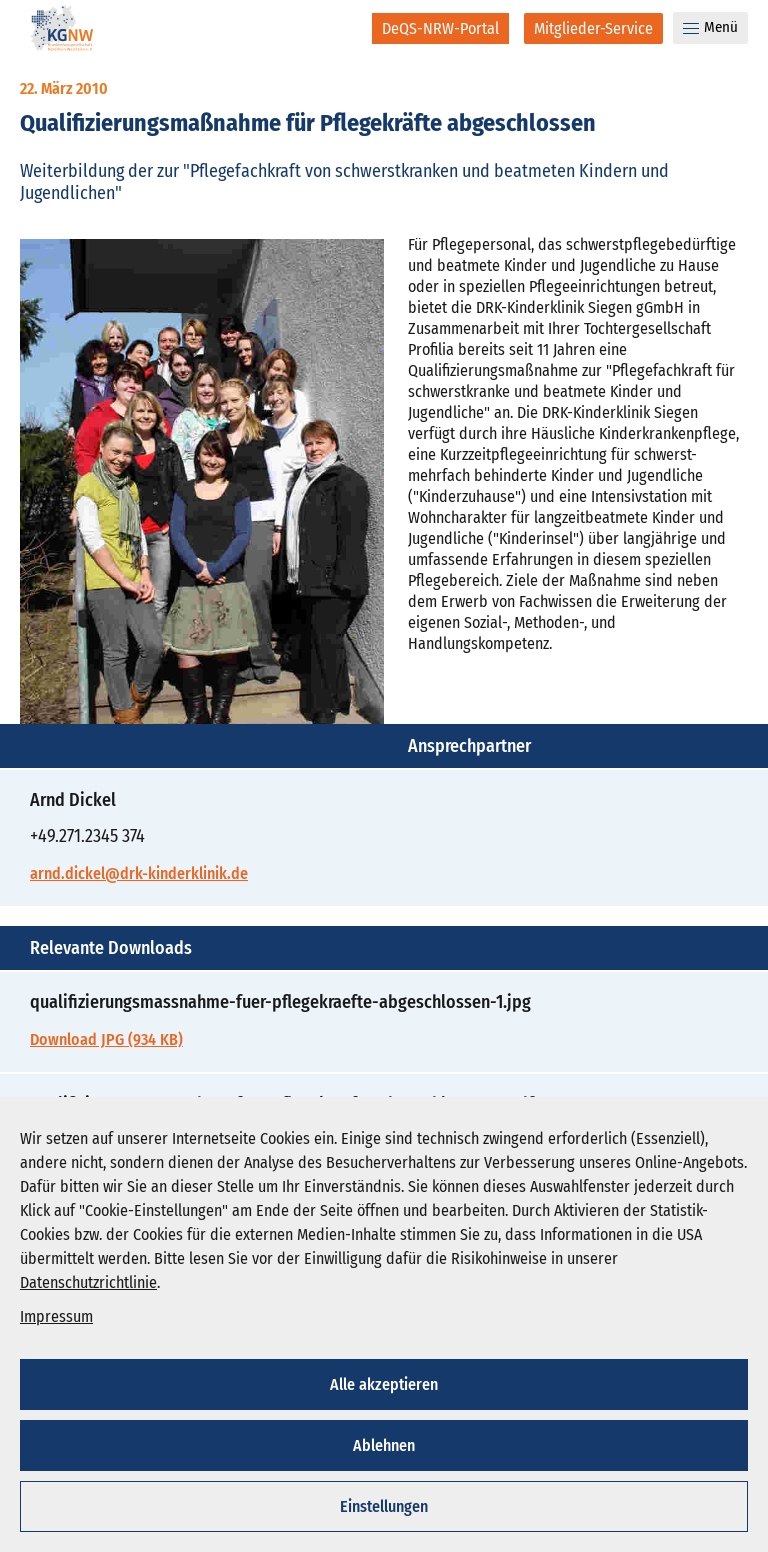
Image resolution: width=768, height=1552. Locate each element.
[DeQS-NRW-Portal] (440, 28)
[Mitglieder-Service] (593, 28)
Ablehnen (384, 1445)
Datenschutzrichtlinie (88, 1282)
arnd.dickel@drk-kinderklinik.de (139, 873)
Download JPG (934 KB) (106, 1039)
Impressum (56, 1316)
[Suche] (343, 28)
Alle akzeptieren (384, 1384)
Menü (710, 27)
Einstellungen (384, 1506)
